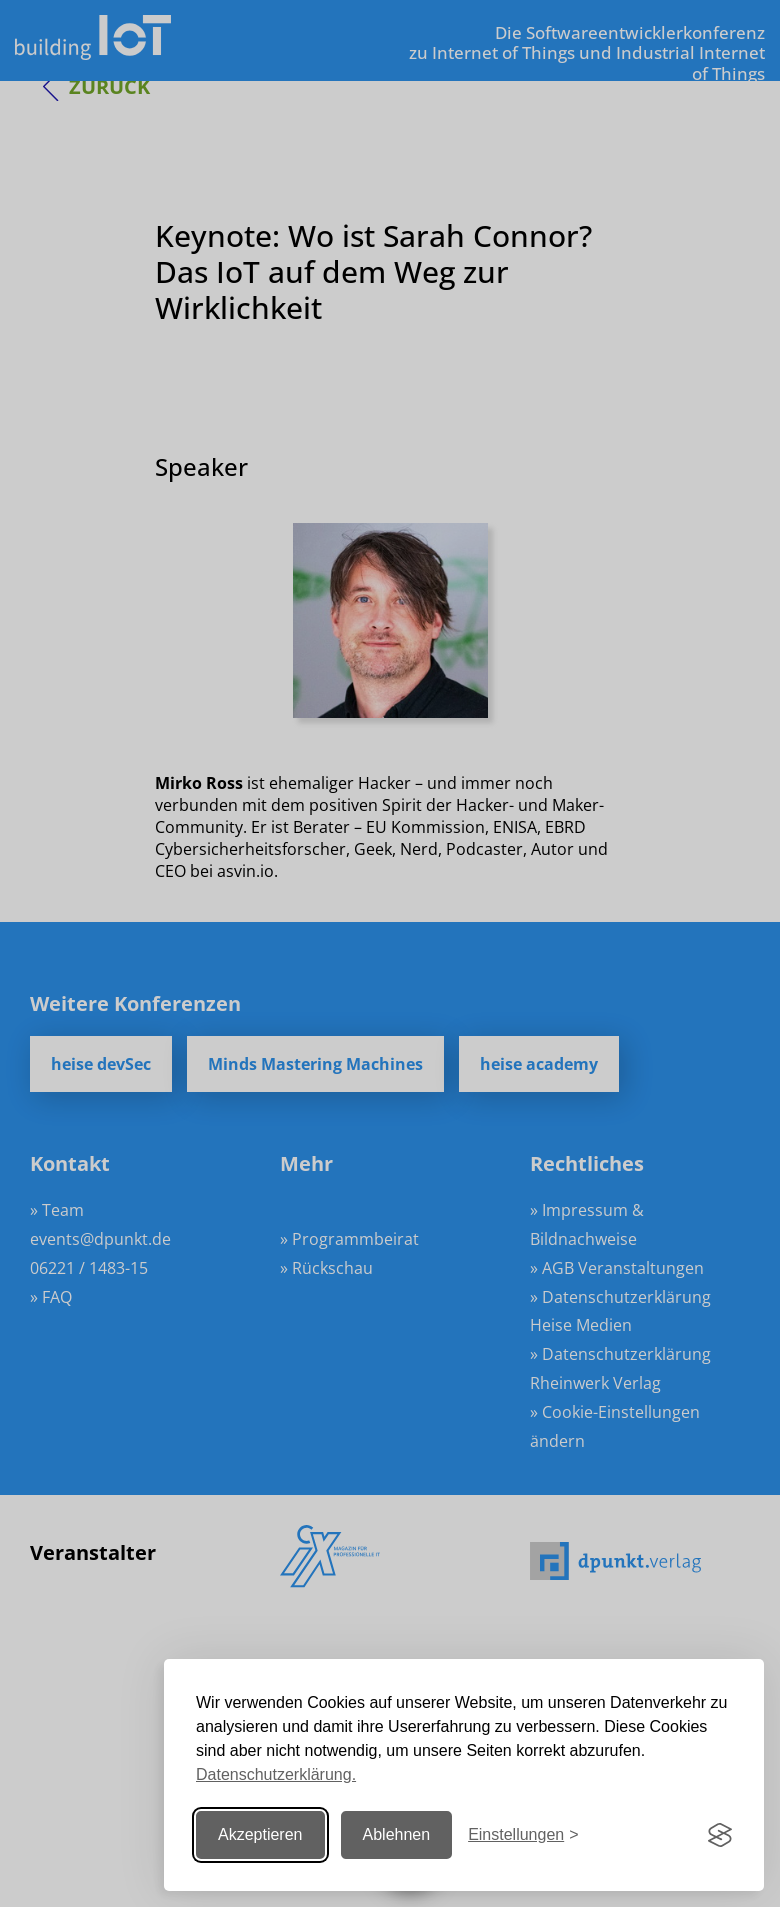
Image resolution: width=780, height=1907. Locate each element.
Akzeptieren (260, 1834)
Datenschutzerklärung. (276, 1774)
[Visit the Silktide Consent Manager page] (720, 1835)
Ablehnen (397, 1834)
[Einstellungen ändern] (523, 1835)
